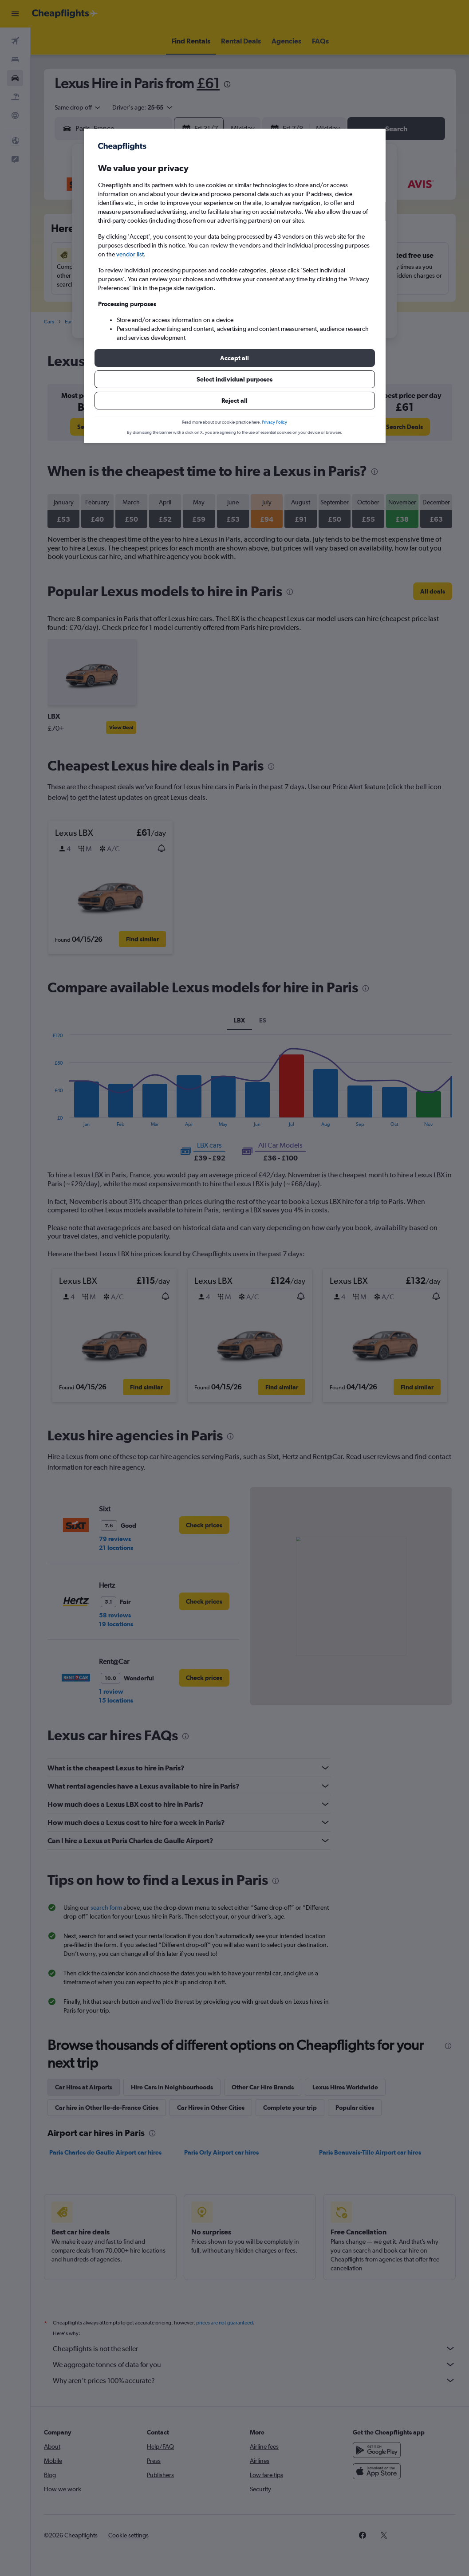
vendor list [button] (130, 254)
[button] (235, 358)
